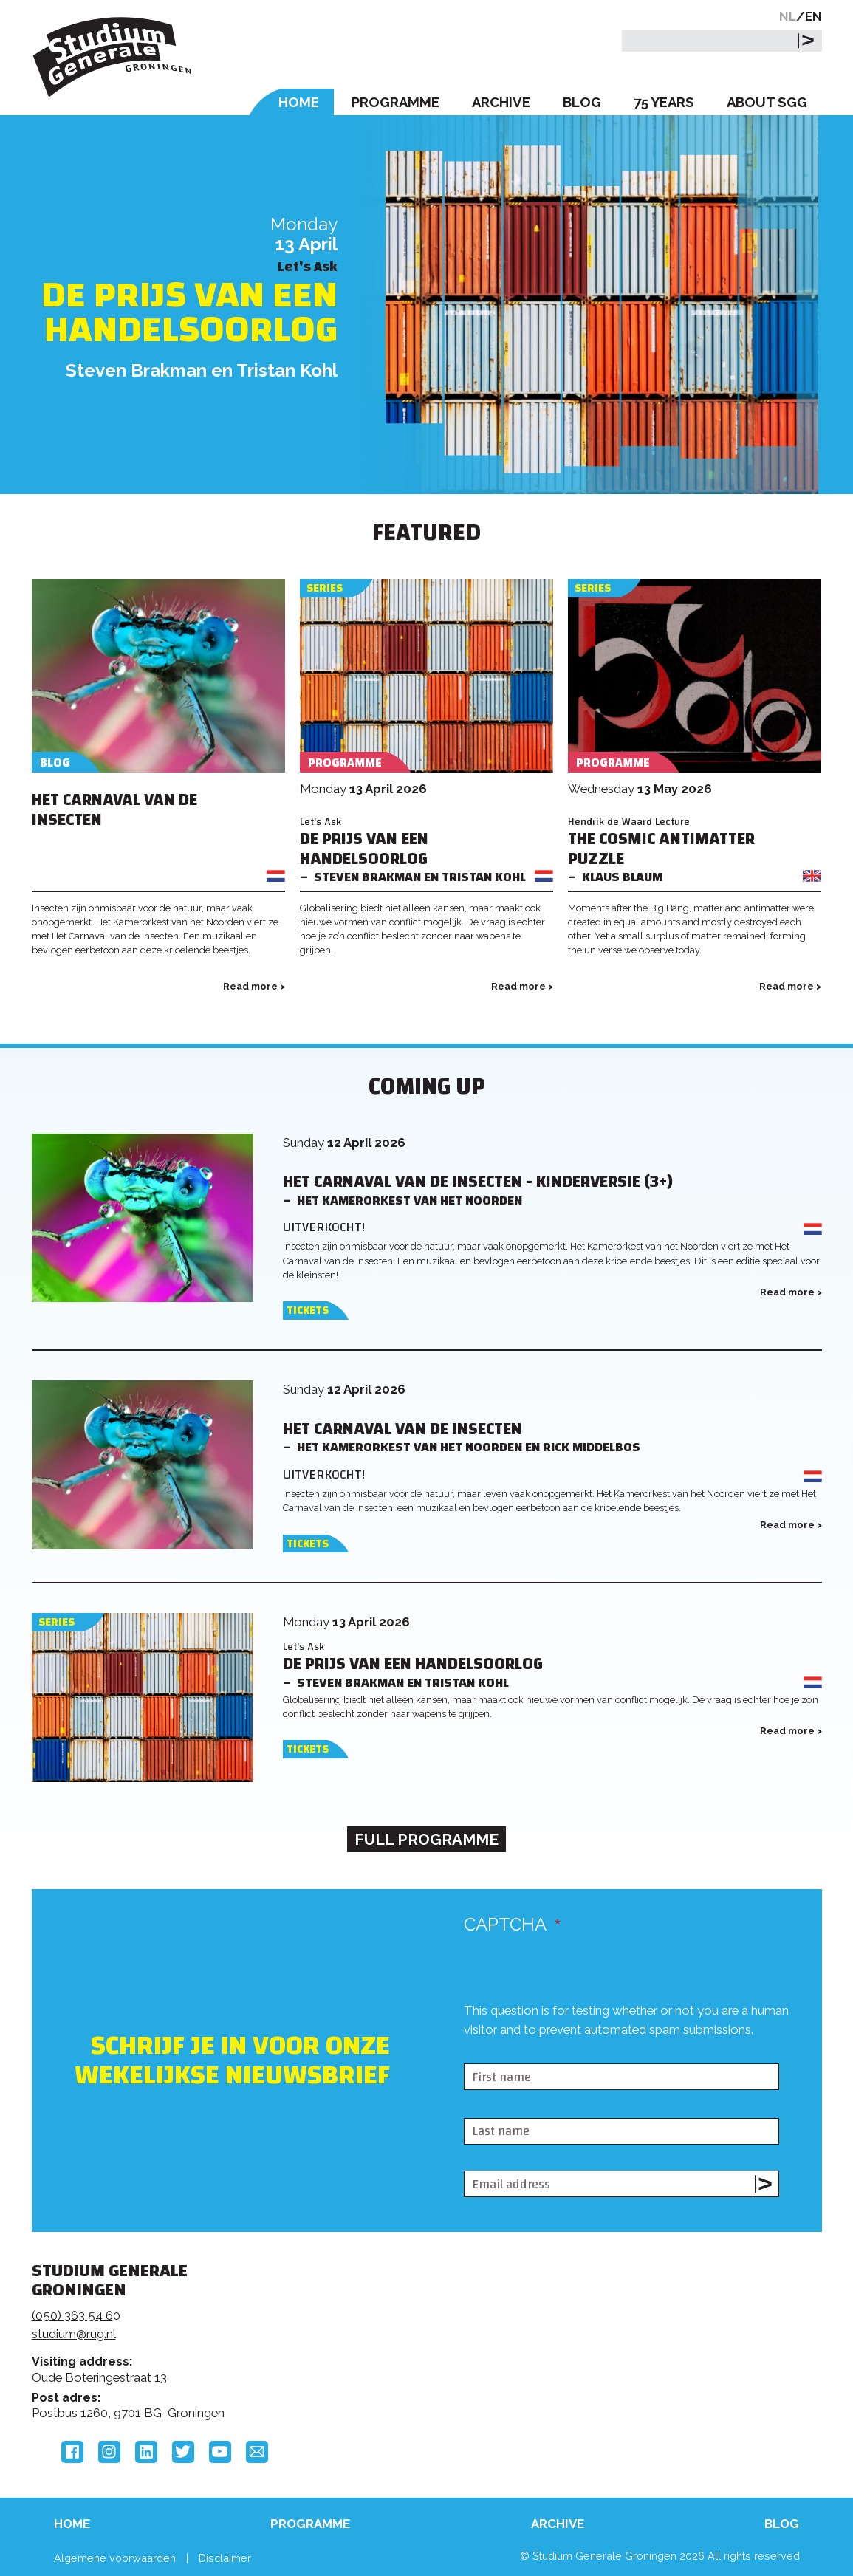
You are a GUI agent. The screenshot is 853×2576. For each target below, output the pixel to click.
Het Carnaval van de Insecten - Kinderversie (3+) (478, 1182)
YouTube (220, 2452)
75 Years (664, 102)
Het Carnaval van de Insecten (114, 810)
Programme (395, 102)
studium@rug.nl (74, 2333)
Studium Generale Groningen (113, 57)
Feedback (418, 2326)
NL (787, 16)
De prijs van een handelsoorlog (189, 312)
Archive (501, 102)
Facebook (72, 2452)
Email (257, 2452)
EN (813, 16)
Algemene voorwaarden (115, 2558)
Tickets (308, 1310)
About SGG (767, 102)
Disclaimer (225, 2558)
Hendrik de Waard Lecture (629, 822)
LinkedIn (146, 2452)
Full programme (426, 1839)
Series (324, 588)
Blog (582, 102)
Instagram (109, 2452)
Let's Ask (320, 822)
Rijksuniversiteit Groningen (650, 2321)
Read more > (254, 986)
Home (298, 102)
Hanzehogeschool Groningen (650, 2372)
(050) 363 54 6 (72, 2315)
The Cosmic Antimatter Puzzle (661, 849)
